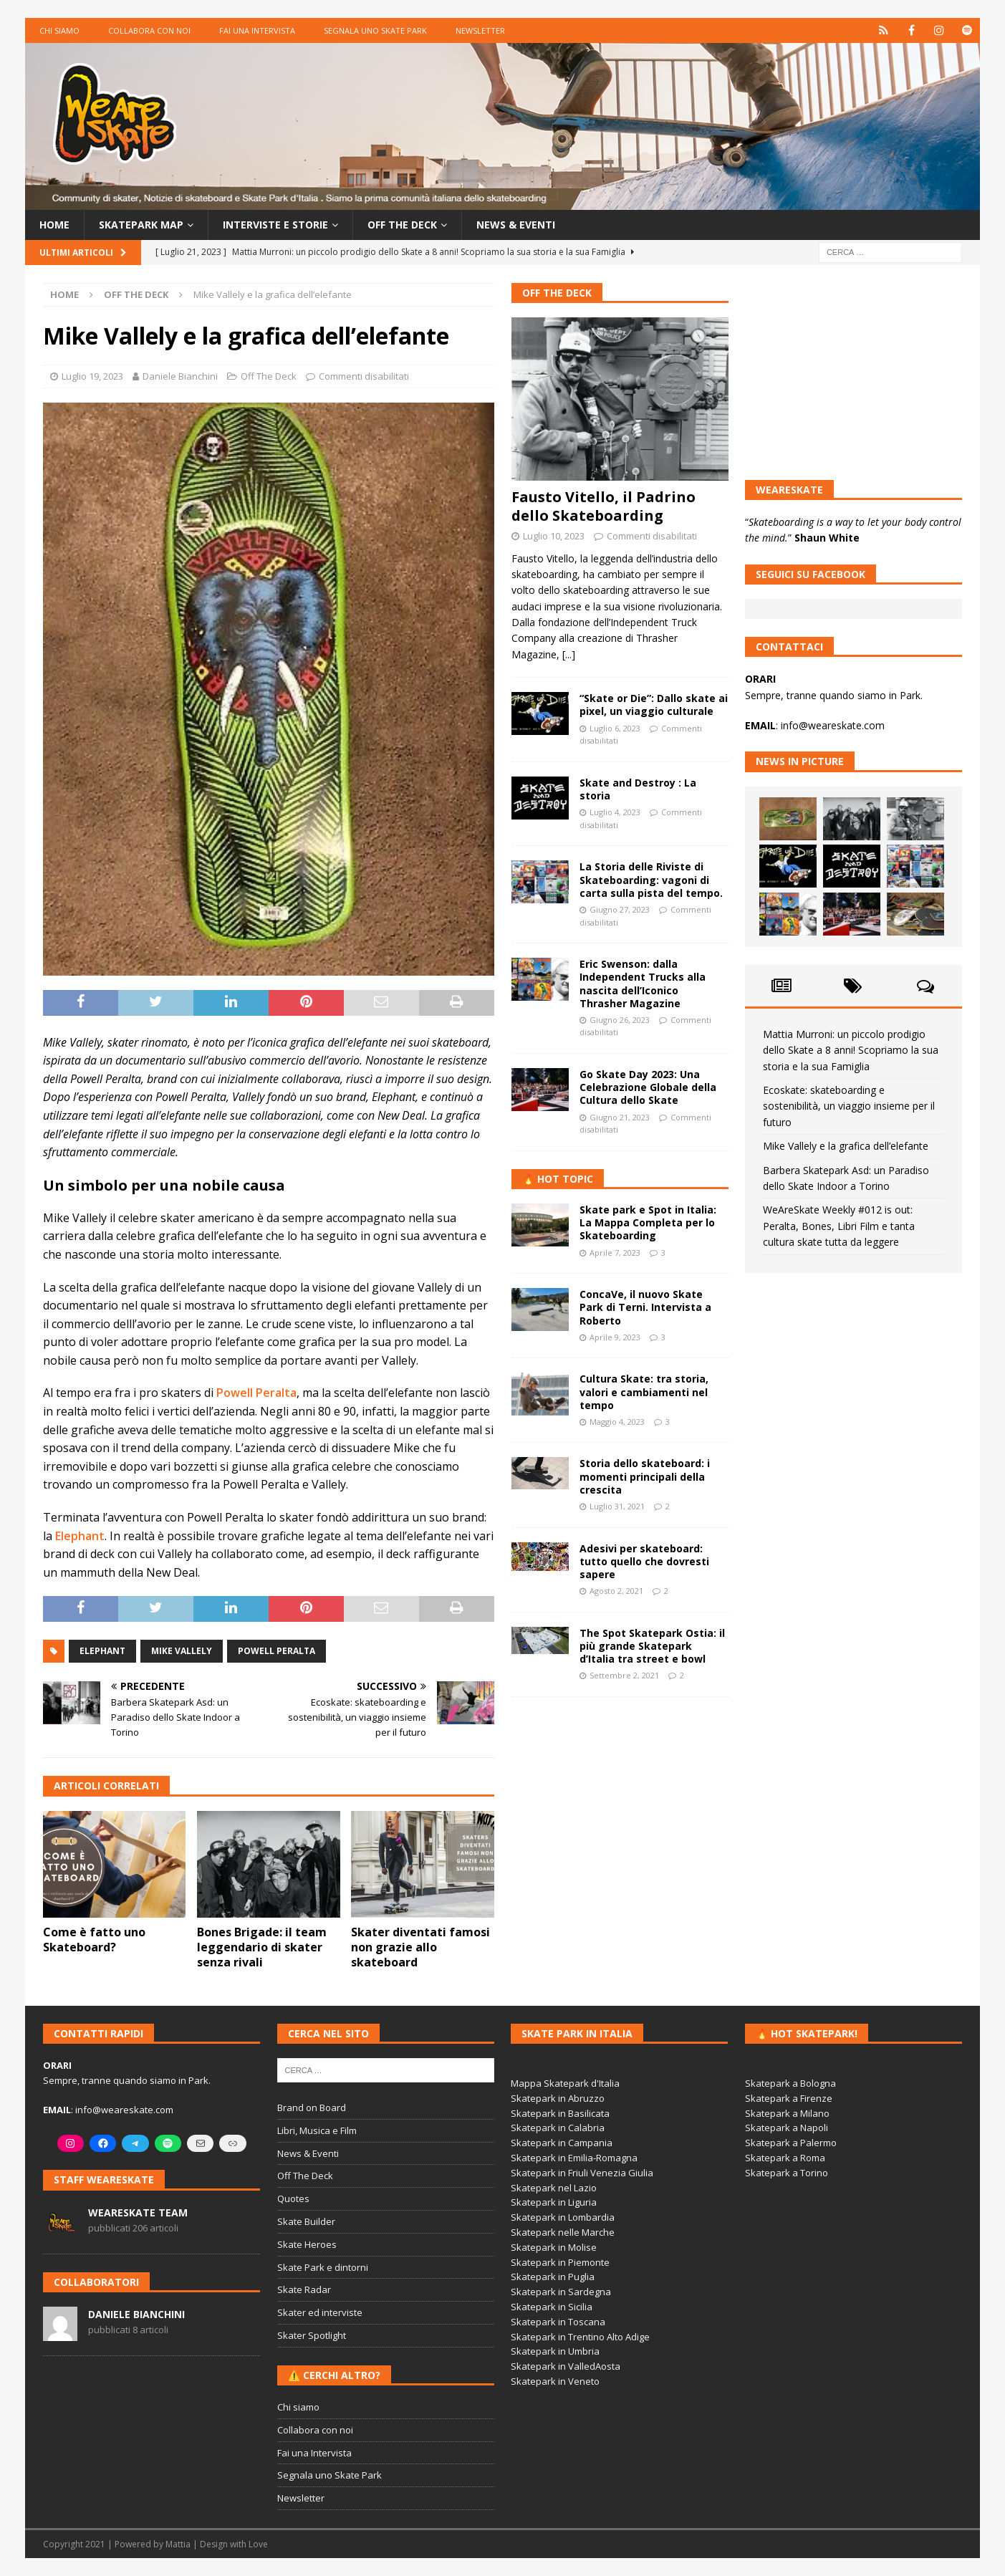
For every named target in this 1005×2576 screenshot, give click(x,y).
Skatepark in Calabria (558, 2127)
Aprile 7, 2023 (615, 1252)
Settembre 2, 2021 (624, 1675)
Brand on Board (311, 2107)
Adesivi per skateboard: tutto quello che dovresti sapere (644, 1561)
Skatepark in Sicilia (551, 2306)
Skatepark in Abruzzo (558, 2098)
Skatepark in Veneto (555, 2381)
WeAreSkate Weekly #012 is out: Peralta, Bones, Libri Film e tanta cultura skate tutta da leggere (839, 1226)
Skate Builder (306, 2221)
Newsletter (480, 30)
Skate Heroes (307, 2244)
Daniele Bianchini (180, 376)
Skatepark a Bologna (790, 2083)
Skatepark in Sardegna (561, 2291)
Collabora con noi (149, 30)
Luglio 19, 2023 (92, 376)
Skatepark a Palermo (791, 2142)
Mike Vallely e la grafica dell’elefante (845, 1146)
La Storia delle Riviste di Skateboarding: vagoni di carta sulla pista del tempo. (651, 879)
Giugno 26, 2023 (620, 1019)
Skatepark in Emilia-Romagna (574, 2157)
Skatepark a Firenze (788, 2098)
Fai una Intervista (257, 30)
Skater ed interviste (319, 2312)
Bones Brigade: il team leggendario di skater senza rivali (262, 1947)
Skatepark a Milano (787, 2113)
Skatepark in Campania (561, 2142)
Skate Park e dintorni (322, 2267)
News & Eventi (515, 224)
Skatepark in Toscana (558, 2321)
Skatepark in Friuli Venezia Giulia (582, 2172)
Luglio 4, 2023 (615, 812)
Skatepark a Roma (785, 2157)
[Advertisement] (619, 1804)
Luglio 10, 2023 (554, 535)
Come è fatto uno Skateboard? (94, 1939)
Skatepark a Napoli (786, 2127)
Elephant (80, 1536)
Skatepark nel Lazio (554, 2187)
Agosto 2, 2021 (616, 1590)
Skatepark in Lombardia (563, 2217)
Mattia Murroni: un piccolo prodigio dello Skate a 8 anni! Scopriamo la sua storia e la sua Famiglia (850, 1050)
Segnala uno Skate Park (375, 30)
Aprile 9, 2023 (615, 1337)
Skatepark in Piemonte (560, 2262)
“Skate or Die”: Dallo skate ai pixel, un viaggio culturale (654, 704)
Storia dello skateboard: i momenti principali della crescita (645, 1476)
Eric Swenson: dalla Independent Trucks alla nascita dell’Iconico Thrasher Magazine (643, 983)
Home (54, 224)
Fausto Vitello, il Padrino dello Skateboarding (603, 506)
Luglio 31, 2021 (617, 1506)
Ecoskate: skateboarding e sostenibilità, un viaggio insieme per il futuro (849, 1106)
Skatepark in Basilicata (560, 2113)
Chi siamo (59, 30)
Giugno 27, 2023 (620, 909)
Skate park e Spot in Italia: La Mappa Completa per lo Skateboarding (648, 1222)
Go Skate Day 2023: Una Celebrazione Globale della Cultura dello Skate (648, 1087)
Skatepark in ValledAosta (565, 2366)
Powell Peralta (256, 1392)
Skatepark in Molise (554, 2247)
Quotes (293, 2198)
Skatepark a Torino (786, 2172)
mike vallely (181, 1651)
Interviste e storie (275, 224)
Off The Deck (269, 376)
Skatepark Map (141, 224)
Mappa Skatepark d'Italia (565, 2083)
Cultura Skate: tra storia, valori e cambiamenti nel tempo (644, 1391)
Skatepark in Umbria (555, 2351)
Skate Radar (304, 2289)
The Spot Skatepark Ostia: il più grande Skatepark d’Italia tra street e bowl (652, 1646)
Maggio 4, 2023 (617, 1421)
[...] (568, 654)
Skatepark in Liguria (554, 2202)
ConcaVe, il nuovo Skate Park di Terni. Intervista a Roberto (645, 1307)
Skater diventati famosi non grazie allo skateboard (420, 1947)
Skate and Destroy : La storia (638, 789)
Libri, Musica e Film (317, 2130)
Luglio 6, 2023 (615, 728)
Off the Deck (402, 224)
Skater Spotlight (311, 2335)
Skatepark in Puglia (553, 2276)
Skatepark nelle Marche (563, 2232)
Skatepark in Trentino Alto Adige (580, 2336)
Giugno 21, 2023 (620, 1117)
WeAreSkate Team (138, 2212)
